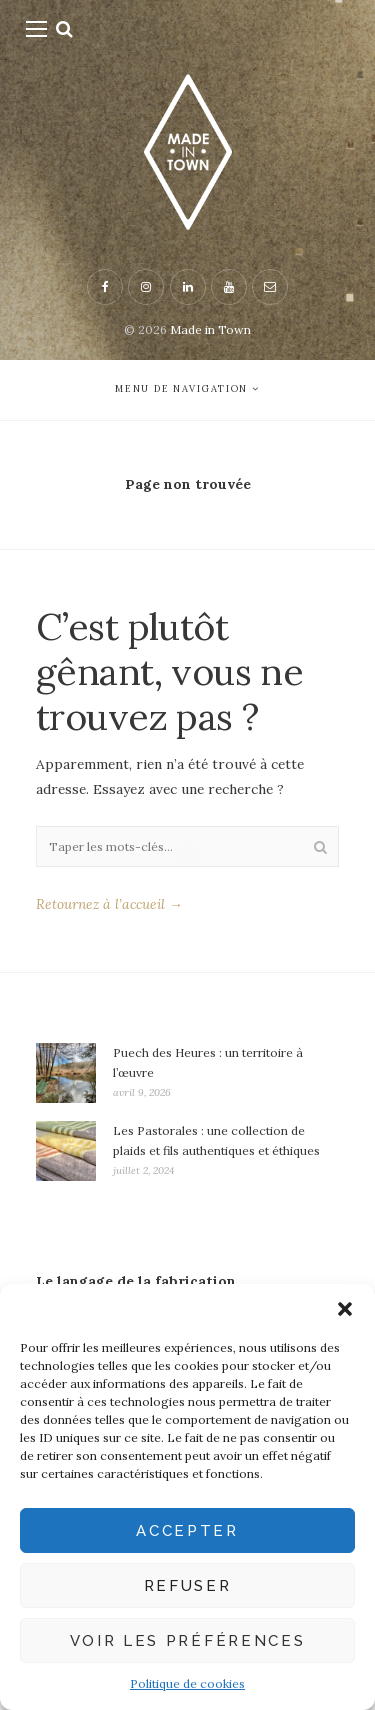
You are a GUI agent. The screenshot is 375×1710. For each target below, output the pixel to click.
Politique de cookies (187, 1683)
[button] (345, 1309)
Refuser (188, 1586)
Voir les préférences (188, 1641)
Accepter (187, 1531)
